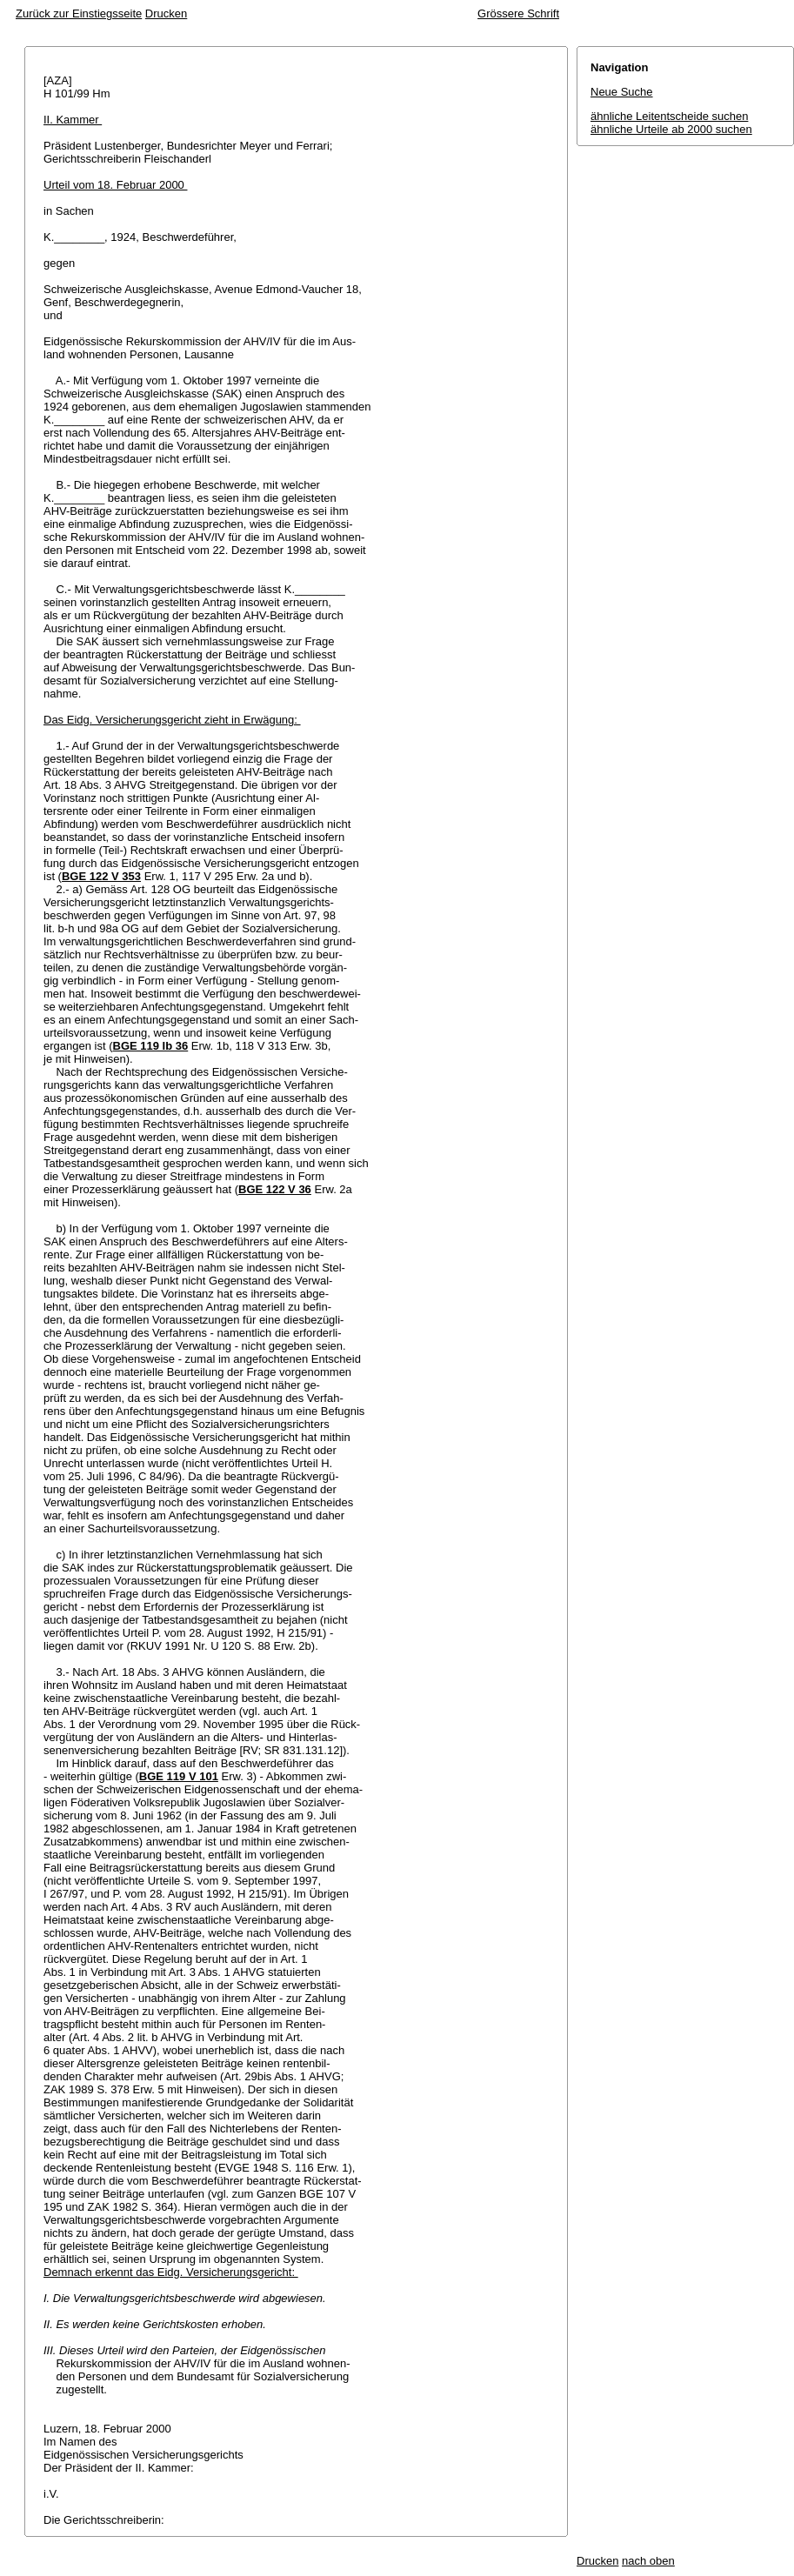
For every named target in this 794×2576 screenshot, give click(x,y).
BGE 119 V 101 (178, 1776)
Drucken (166, 13)
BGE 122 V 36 (274, 1189)
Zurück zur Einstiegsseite (79, 13)
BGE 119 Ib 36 (151, 1045)
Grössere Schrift (518, 13)
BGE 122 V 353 (101, 876)
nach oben (648, 2560)
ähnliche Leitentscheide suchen (669, 116)
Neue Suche (621, 91)
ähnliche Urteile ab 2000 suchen (671, 129)
